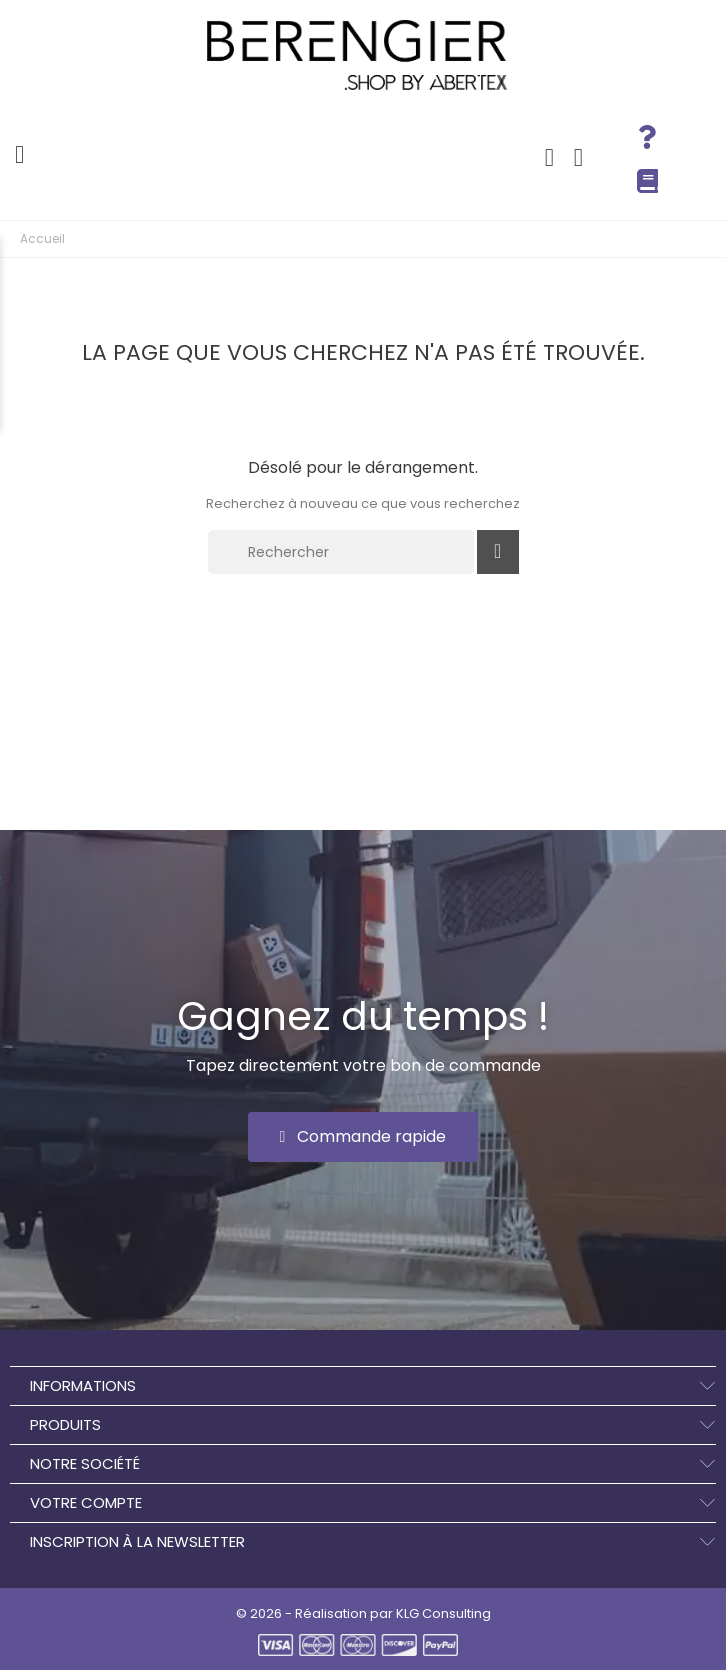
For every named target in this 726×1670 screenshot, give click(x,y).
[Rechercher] (341, 552)
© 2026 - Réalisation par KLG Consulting (363, 1613)
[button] (363, 1137)
